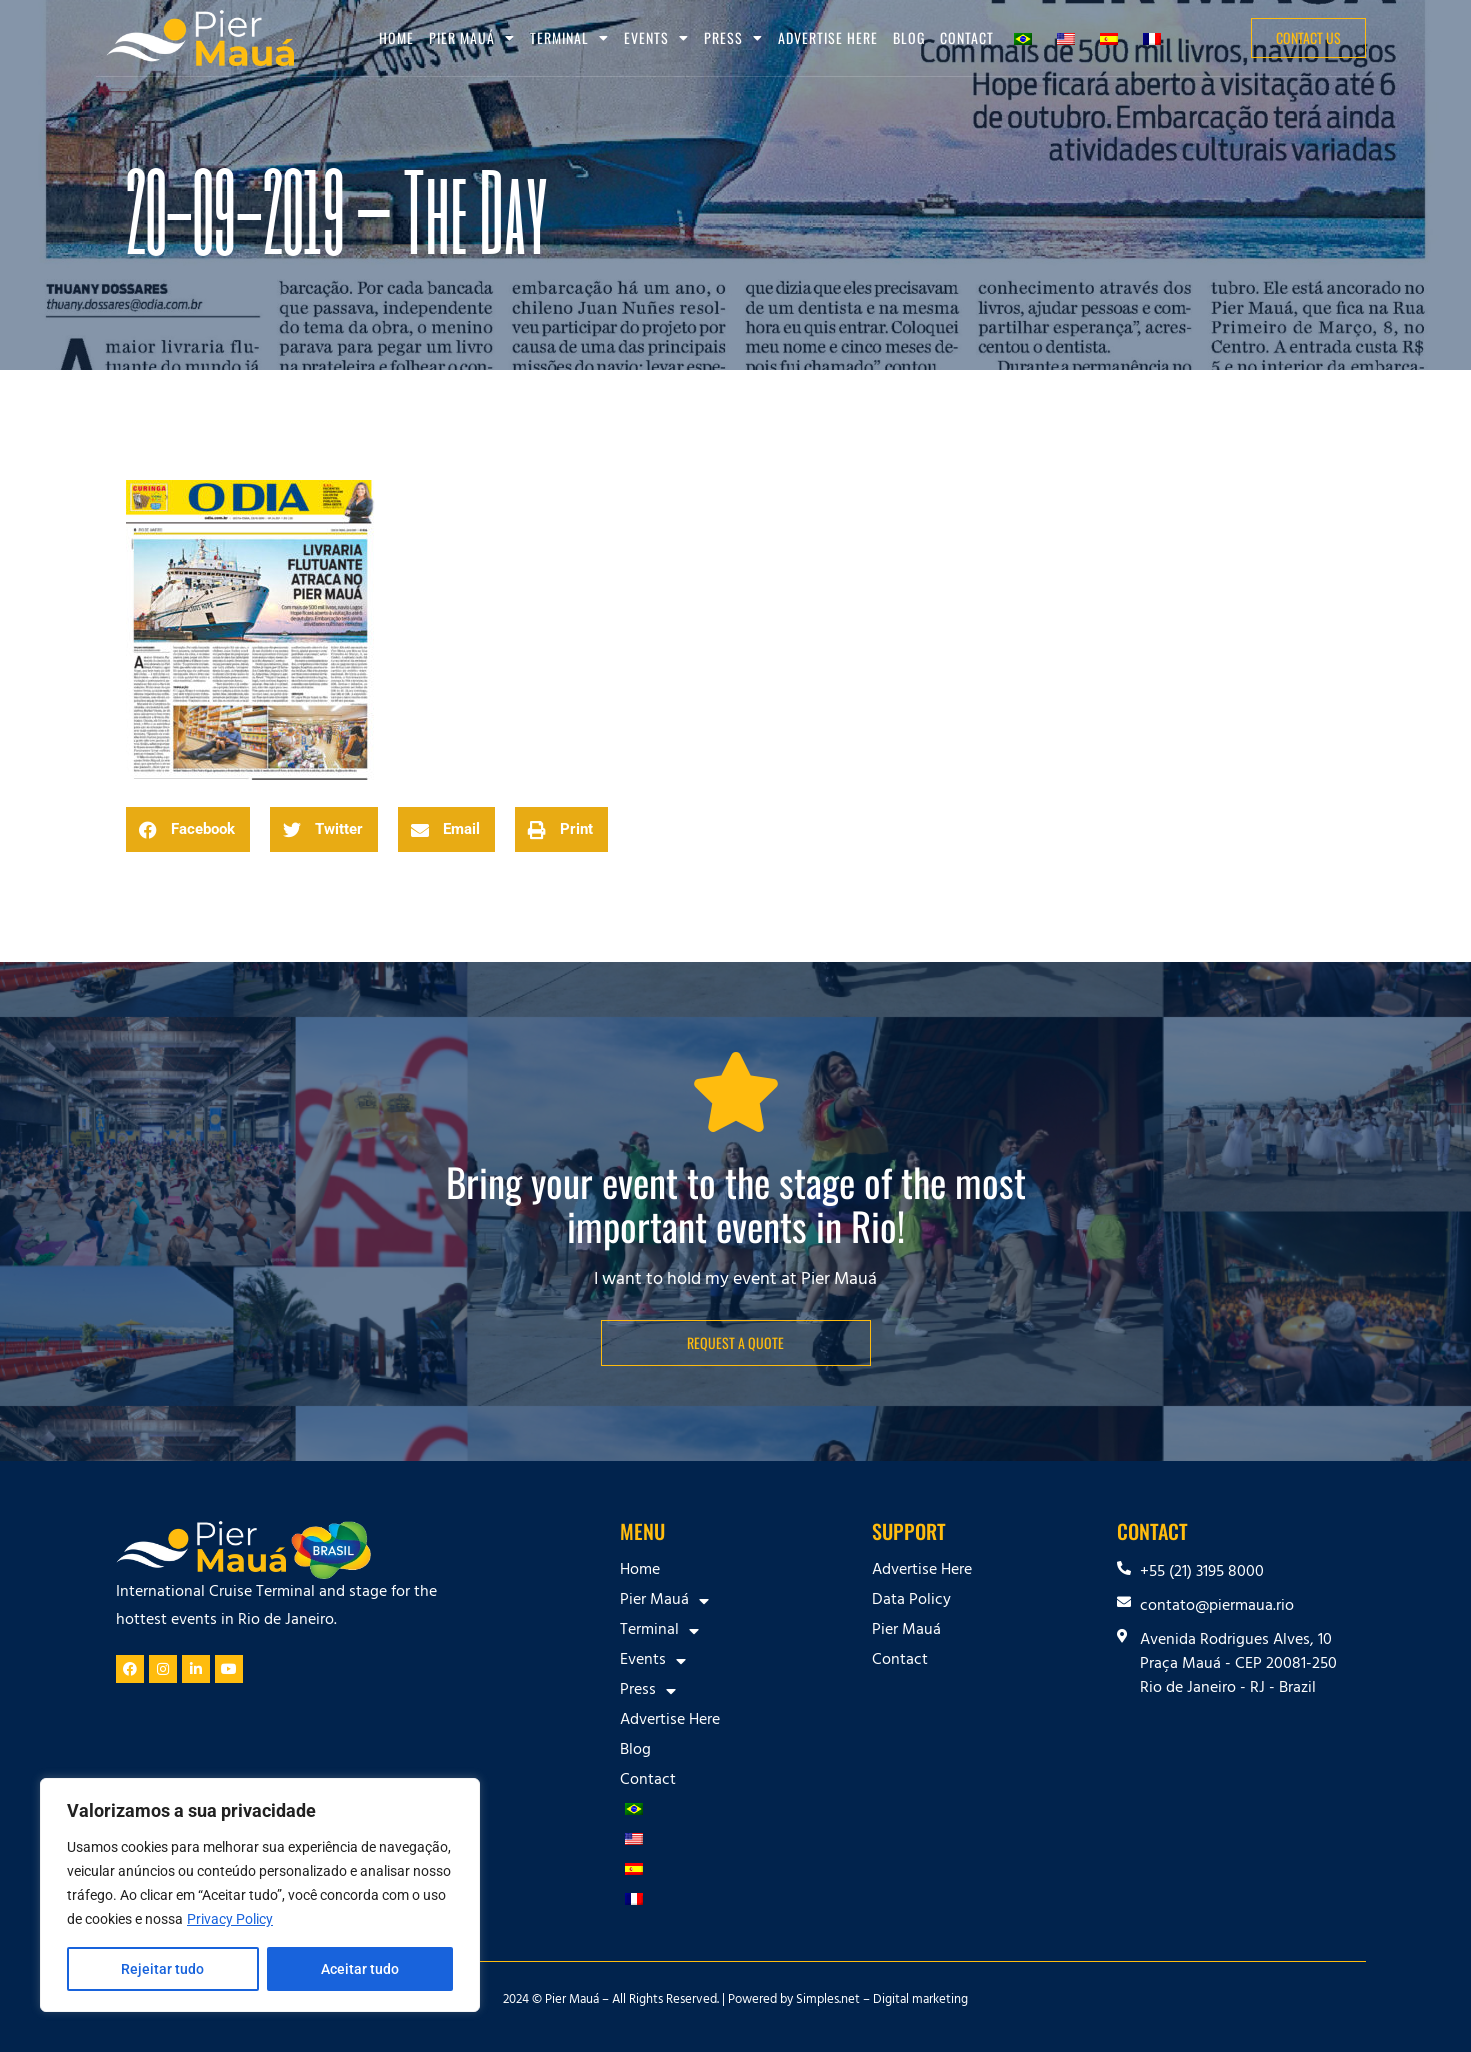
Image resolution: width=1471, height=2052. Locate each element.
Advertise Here (828, 37)
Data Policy (911, 1601)
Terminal (569, 38)
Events (656, 38)
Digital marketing (920, 2001)
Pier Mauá (472, 38)
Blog (909, 37)
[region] (260, 1895)
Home (396, 37)
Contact (967, 37)
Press (733, 38)
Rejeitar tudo (162, 1969)
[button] (188, 829)
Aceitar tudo (360, 1969)
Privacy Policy (230, 1919)
